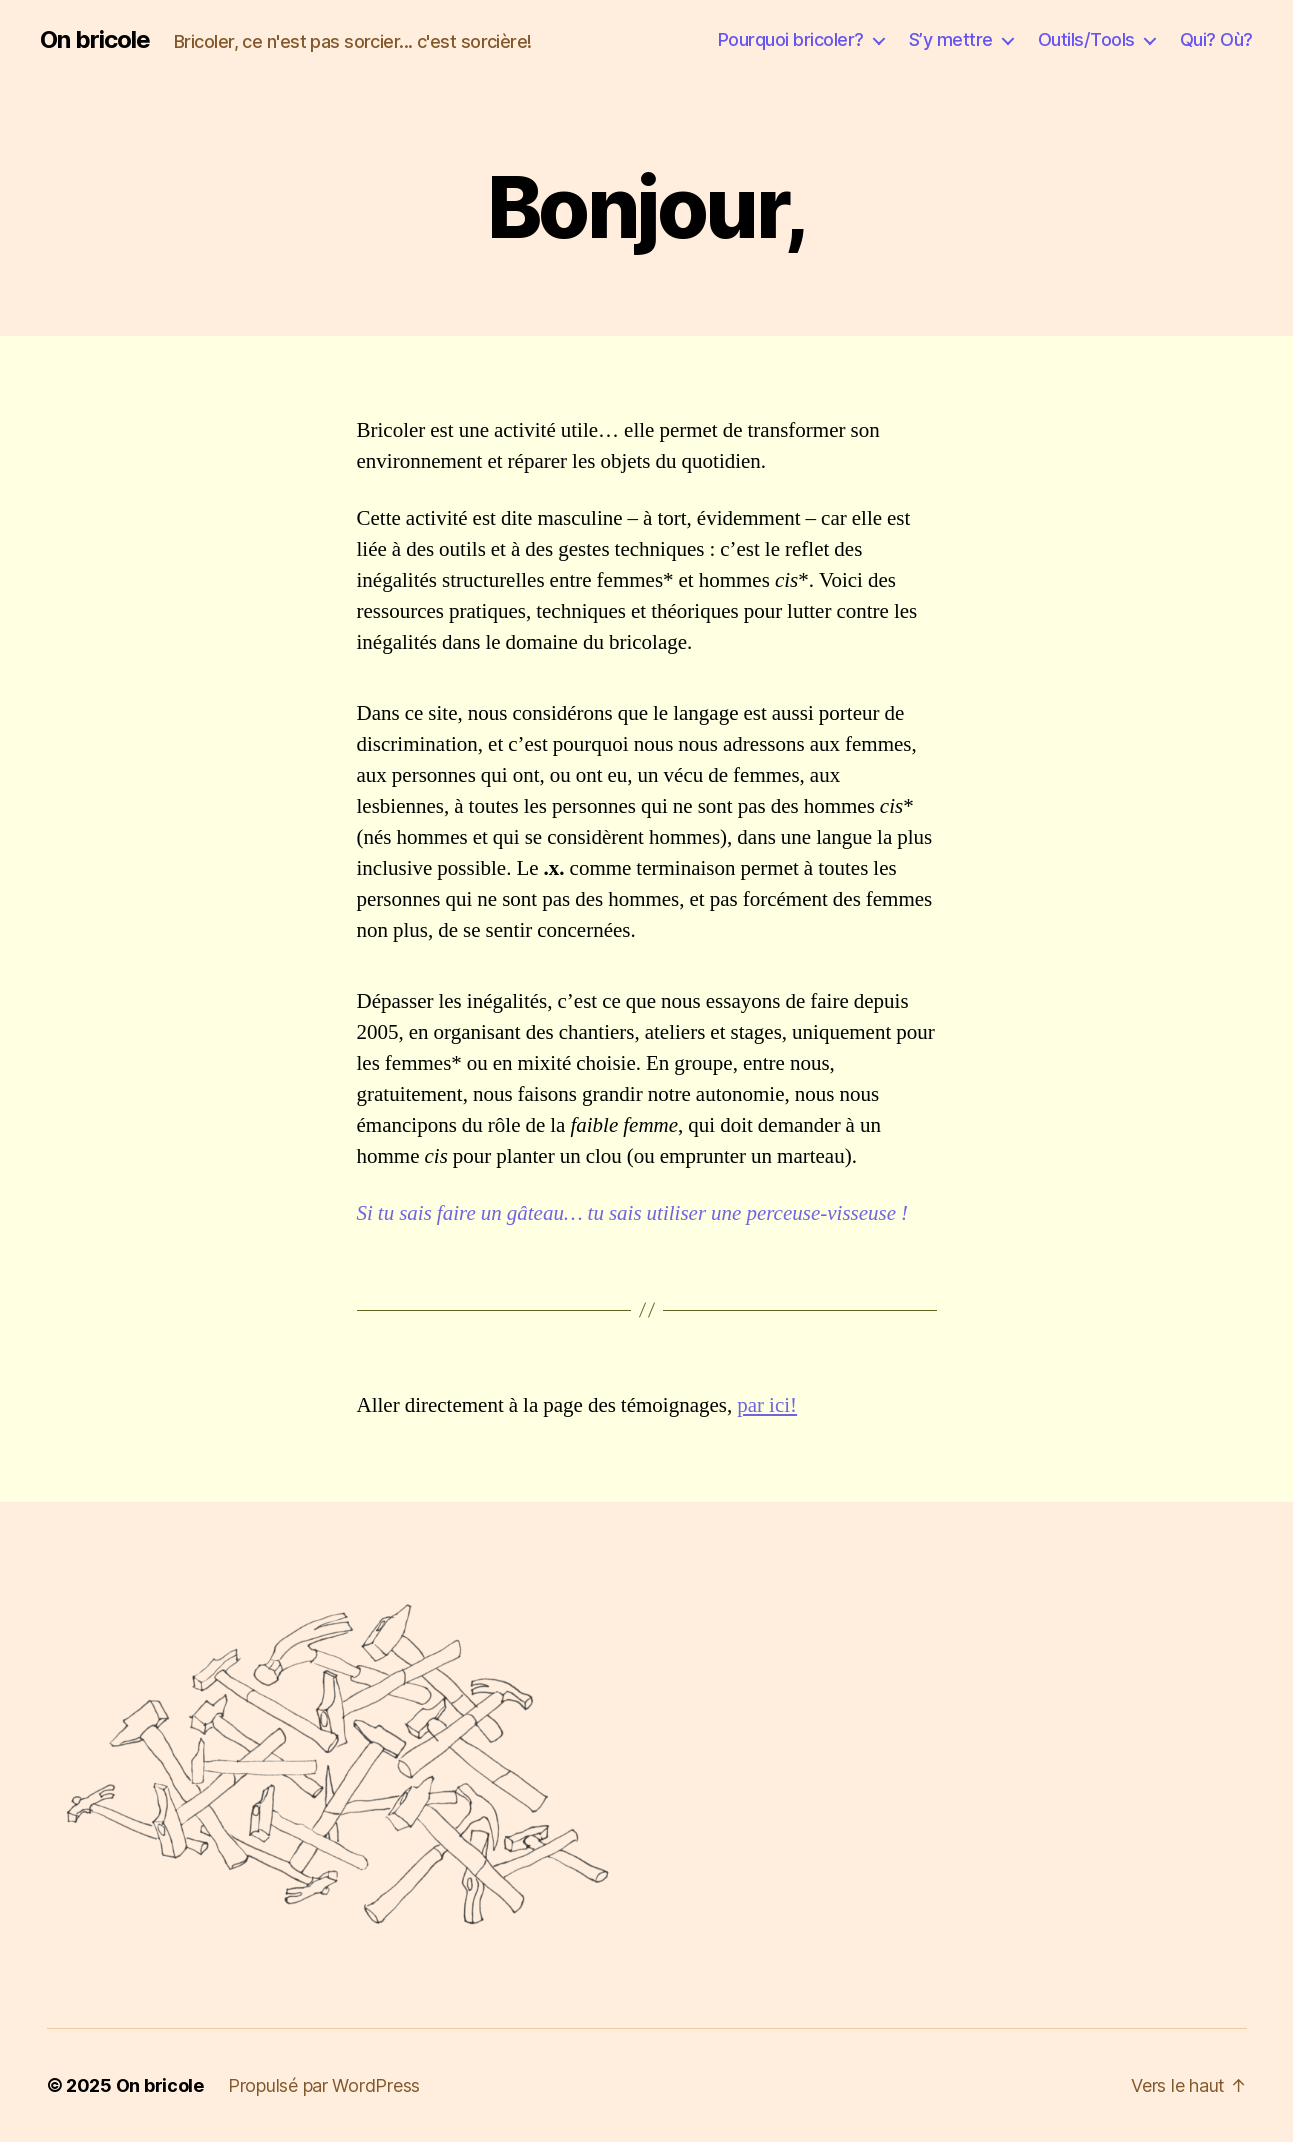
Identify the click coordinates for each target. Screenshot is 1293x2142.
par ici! (767, 1405)
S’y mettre (951, 39)
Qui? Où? (1216, 39)
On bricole (95, 40)
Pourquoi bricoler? (791, 39)
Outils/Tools (1086, 39)
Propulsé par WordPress (324, 2085)
